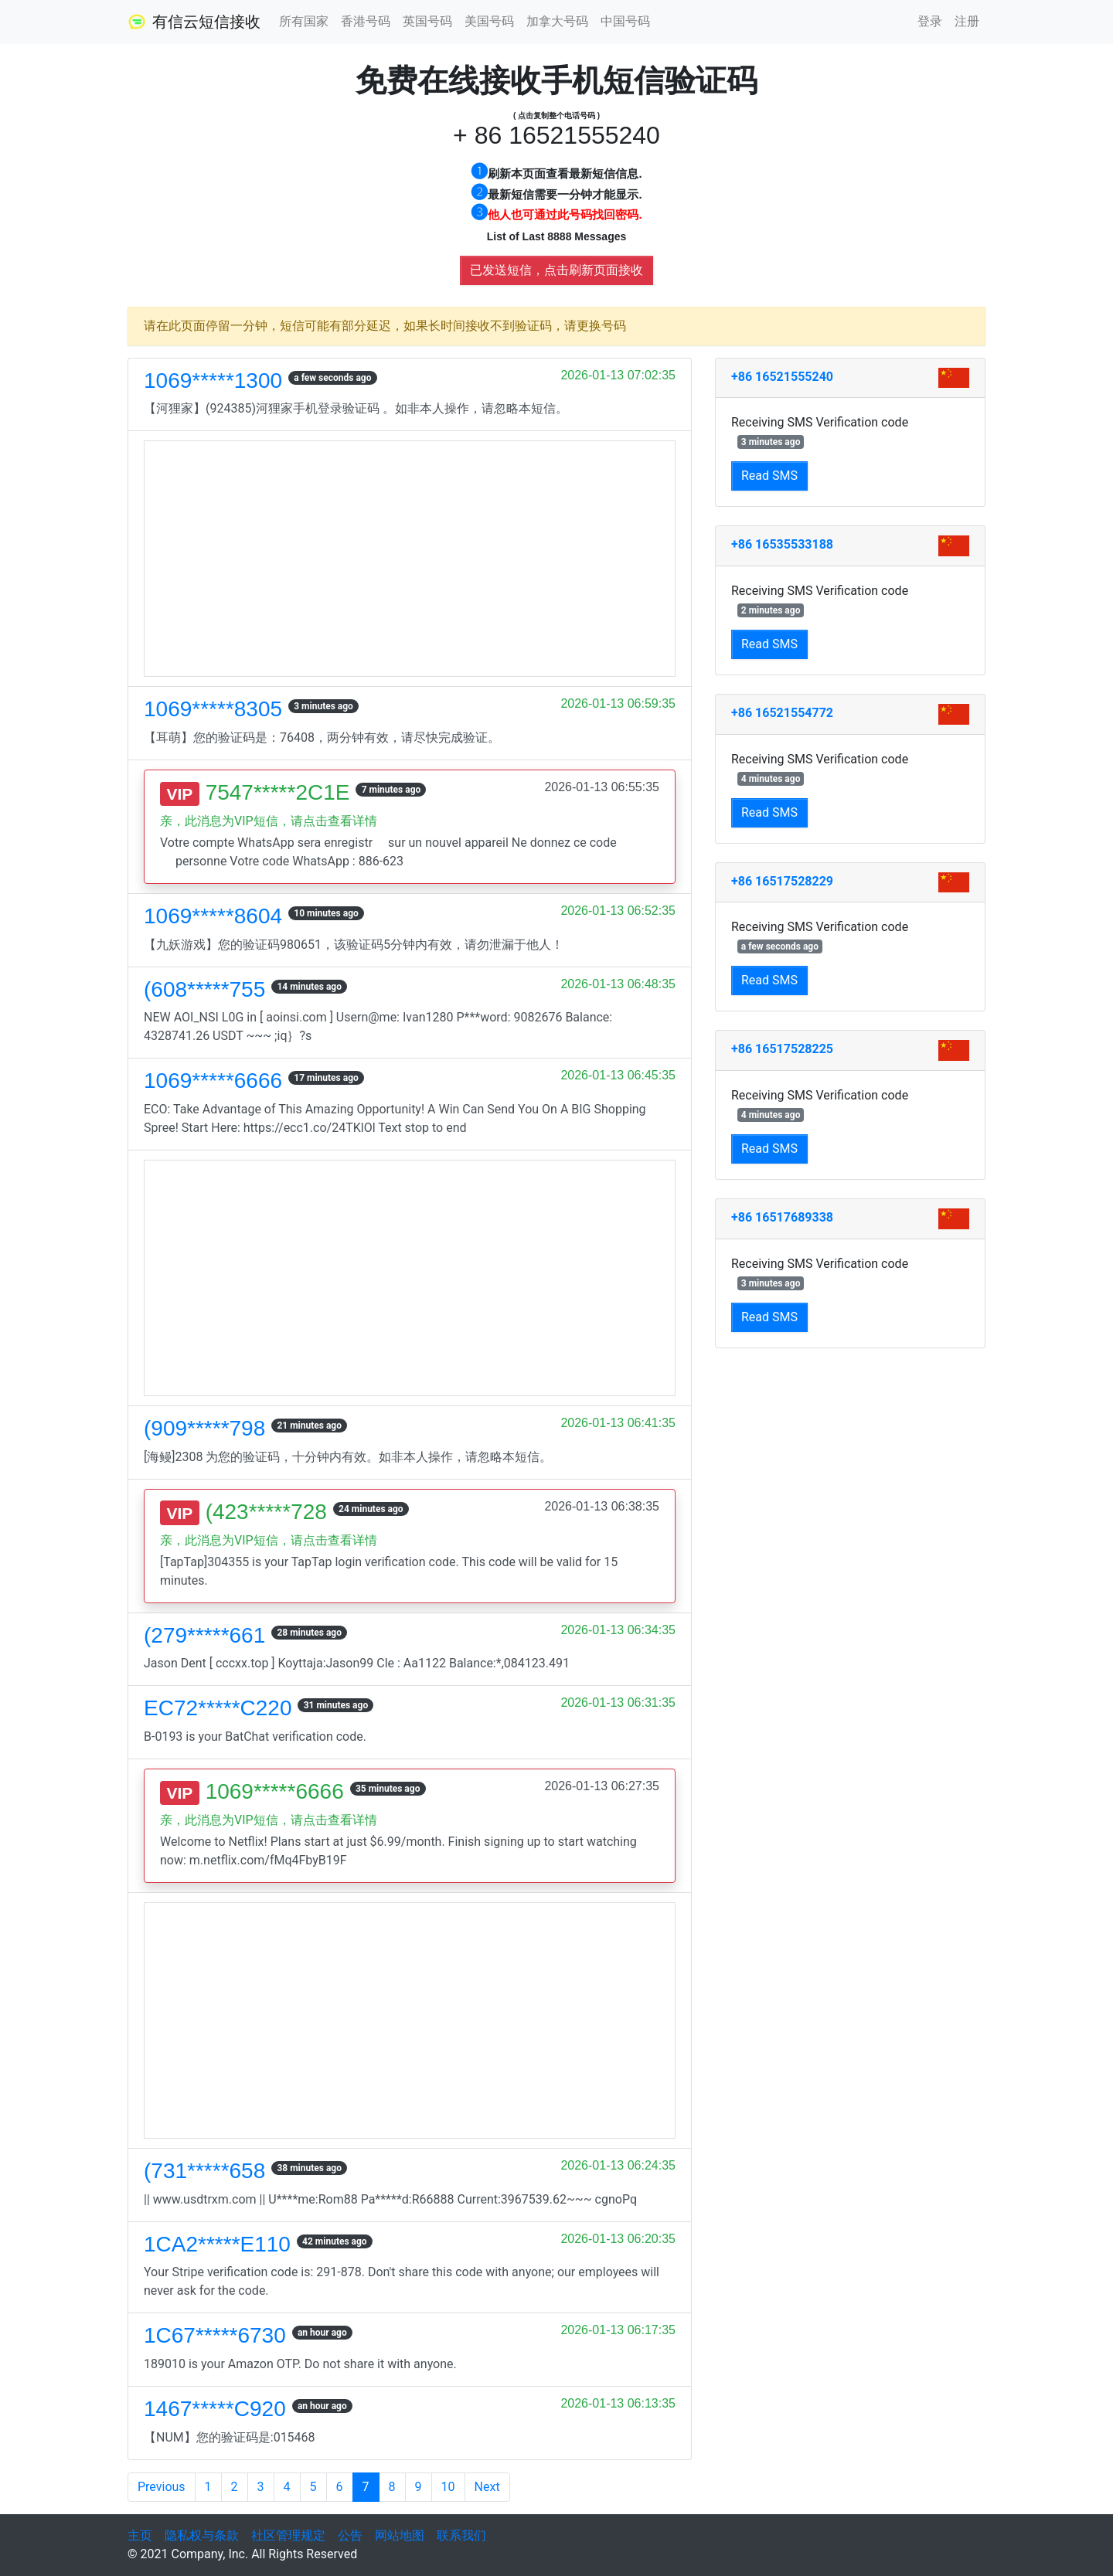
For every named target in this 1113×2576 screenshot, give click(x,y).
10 (448, 2486)
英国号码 (427, 21)
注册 (967, 21)
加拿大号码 (557, 21)
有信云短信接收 (194, 21)
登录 (929, 21)
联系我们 (461, 2535)
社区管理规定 (288, 2535)
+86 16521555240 (782, 376)
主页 (140, 2535)
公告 (350, 2535)
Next (487, 2486)
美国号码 (489, 21)
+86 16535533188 (782, 544)
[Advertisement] (409, 558)
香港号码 (365, 21)
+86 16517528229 (782, 881)
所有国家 (303, 21)
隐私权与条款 (202, 2535)
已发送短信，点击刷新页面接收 (556, 270)
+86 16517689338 (782, 1217)
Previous (162, 2486)
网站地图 (399, 2535)
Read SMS (769, 475)
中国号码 (625, 21)
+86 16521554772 (782, 712)
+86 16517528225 (782, 1049)
